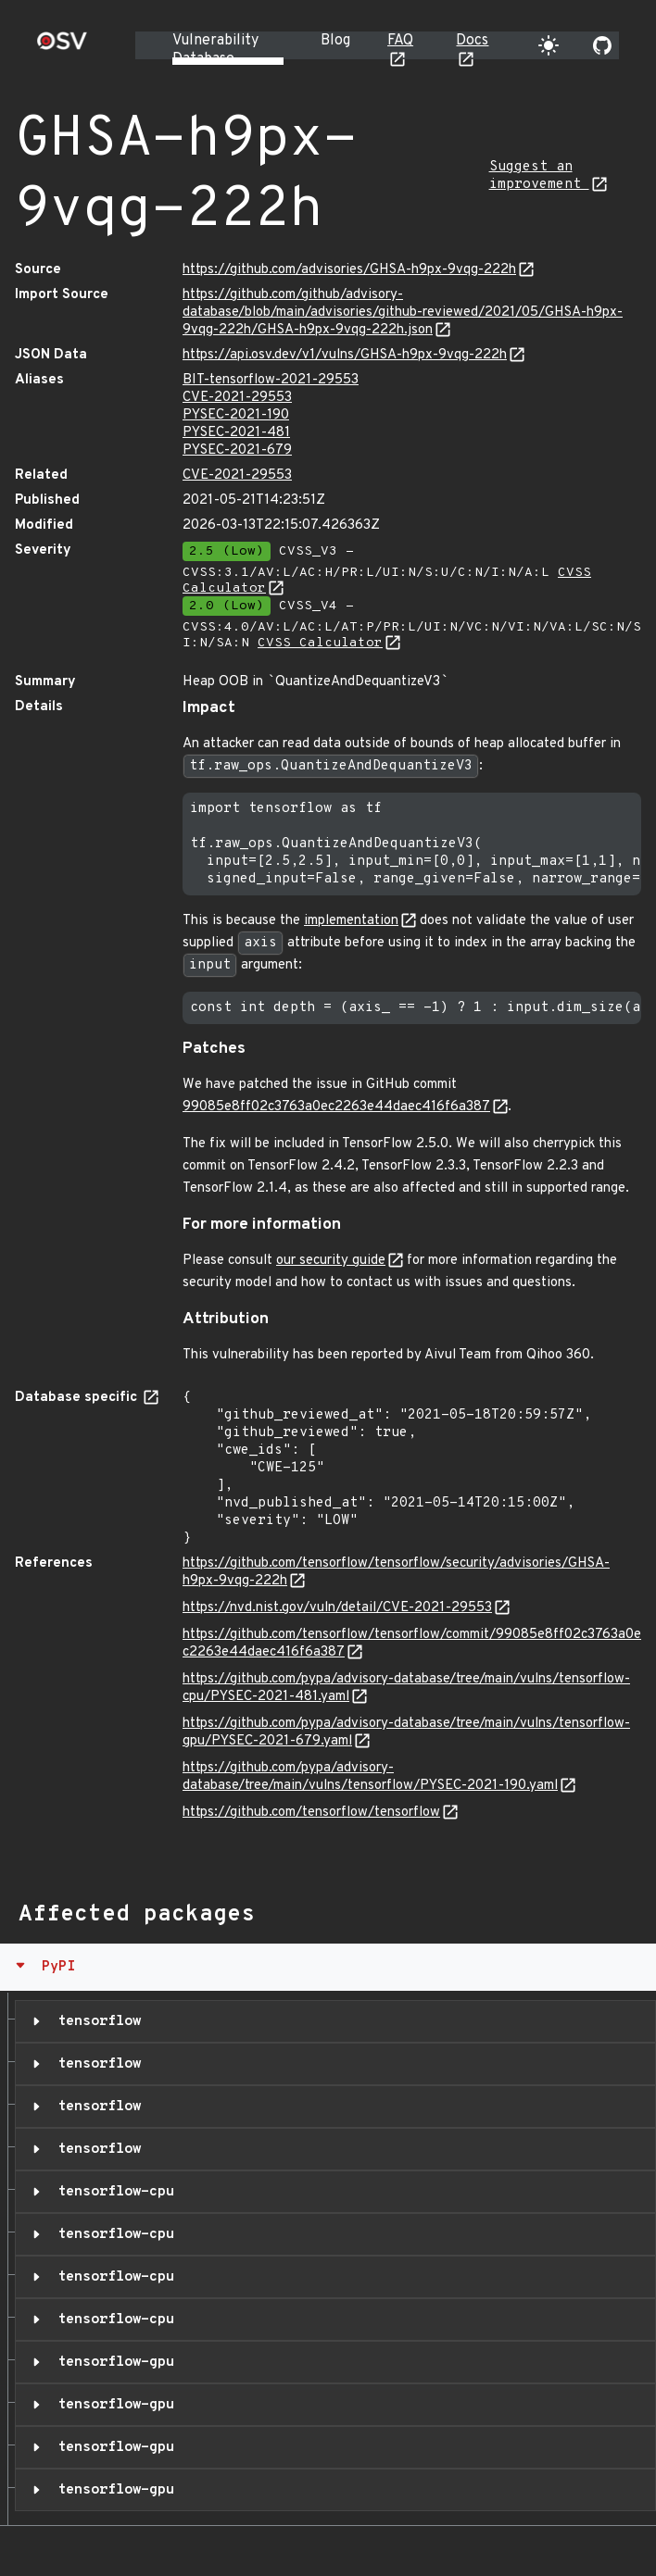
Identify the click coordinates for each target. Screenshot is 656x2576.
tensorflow (95, 2021)
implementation (351, 921)
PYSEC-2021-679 (237, 450)
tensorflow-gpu (111, 2362)
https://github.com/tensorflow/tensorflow (311, 1812)
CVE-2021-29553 (237, 397)
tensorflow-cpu (111, 2191)
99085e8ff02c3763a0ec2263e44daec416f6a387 (336, 1107)
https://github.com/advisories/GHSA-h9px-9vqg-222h (349, 270)
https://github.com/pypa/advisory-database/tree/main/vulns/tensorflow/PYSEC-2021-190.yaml (370, 1776)
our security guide (330, 1260)
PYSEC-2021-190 (236, 415)
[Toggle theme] (548, 45)
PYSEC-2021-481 (236, 433)
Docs (472, 40)
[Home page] (62, 47)
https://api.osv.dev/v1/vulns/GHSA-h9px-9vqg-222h (345, 355)
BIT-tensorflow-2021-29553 (271, 380)
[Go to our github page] (602, 45)
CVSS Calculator (320, 643)
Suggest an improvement (539, 176)
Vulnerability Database (215, 50)
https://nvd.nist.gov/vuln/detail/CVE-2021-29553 (337, 1608)
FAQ (400, 40)
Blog (335, 40)
